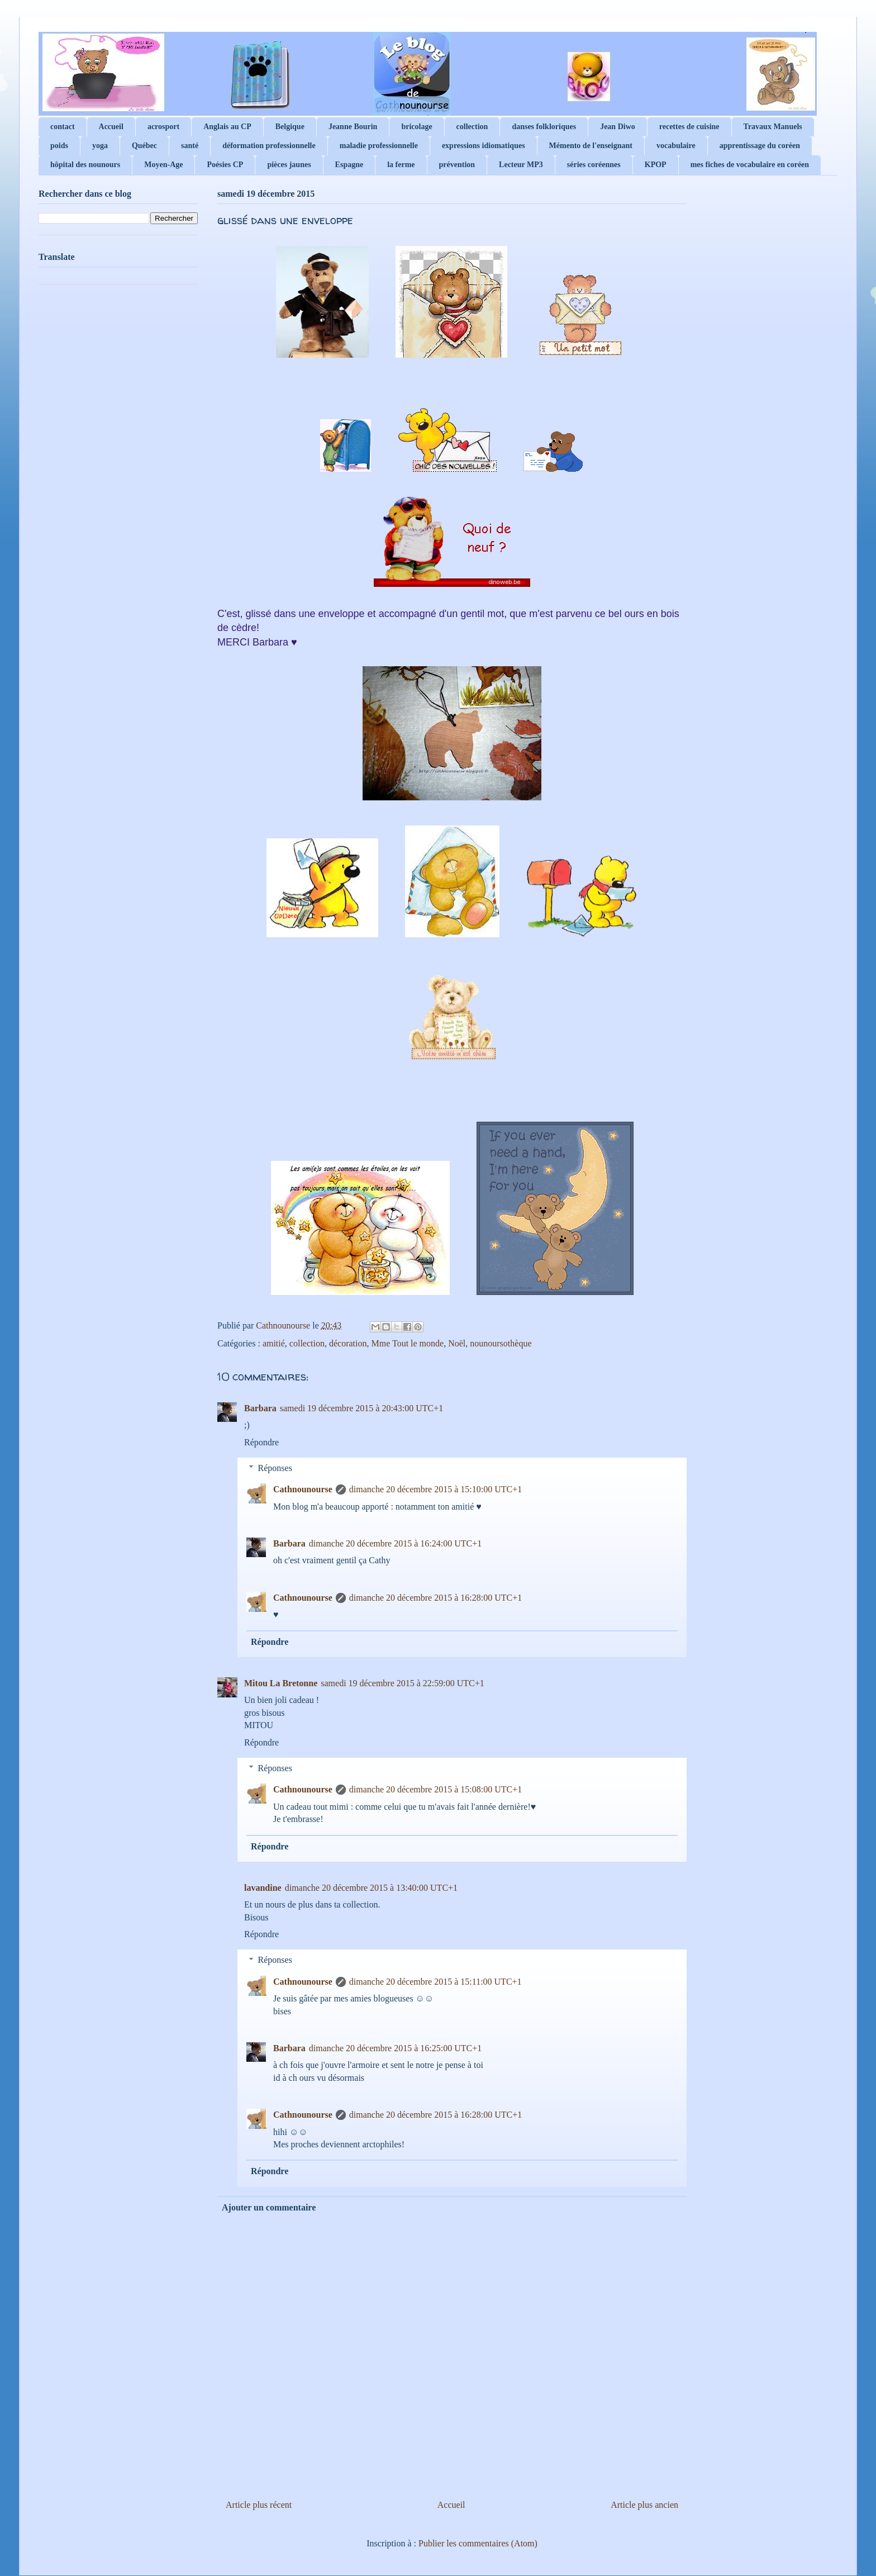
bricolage (416, 126)
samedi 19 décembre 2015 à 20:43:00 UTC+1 (362, 1408)
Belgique (289, 126)
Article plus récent (259, 2504)
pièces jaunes (289, 164)
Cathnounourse (302, 1489)
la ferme (401, 164)
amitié (274, 1343)
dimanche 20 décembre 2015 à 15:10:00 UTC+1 (435, 1489)
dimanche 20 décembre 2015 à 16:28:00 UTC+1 (435, 1597)
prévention (457, 164)
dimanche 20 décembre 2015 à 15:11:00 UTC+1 (435, 1981)
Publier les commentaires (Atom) (477, 2543)
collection (472, 126)
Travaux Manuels (773, 126)
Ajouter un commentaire (269, 2207)
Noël (456, 1343)
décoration (348, 1343)
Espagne (349, 164)
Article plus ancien (644, 2504)
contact (62, 126)
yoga (100, 145)
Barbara (260, 1408)
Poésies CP (225, 164)
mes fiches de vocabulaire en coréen (750, 164)
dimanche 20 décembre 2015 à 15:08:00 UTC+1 (435, 1789)
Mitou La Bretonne (280, 1683)
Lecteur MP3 (521, 164)
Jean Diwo (617, 126)
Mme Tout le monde (407, 1343)
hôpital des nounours (85, 164)
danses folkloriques (544, 126)
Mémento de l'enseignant (590, 145)
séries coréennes (594, 164)
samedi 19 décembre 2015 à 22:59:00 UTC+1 (402, 1683)
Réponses (275, 1468)
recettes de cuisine (689, 126)
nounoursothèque (500, 1343)
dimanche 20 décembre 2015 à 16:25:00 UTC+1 (395, 2048)
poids (59, 145)
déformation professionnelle (269, 145)
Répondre (261, 1442)
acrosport (163, 126)
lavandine (263, 1887)
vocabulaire (676, 145)
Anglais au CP (227, 126)
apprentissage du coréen (760, 145)
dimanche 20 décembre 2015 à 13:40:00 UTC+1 (371, 1887)
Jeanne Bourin (353, 126)
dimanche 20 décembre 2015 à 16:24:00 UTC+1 (395, 1543)
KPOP (655, 164)
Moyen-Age (163, 164)
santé (189, 145)
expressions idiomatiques (483, 145)
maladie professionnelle (379, 145)
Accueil (111, 126)
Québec (144, 145)
